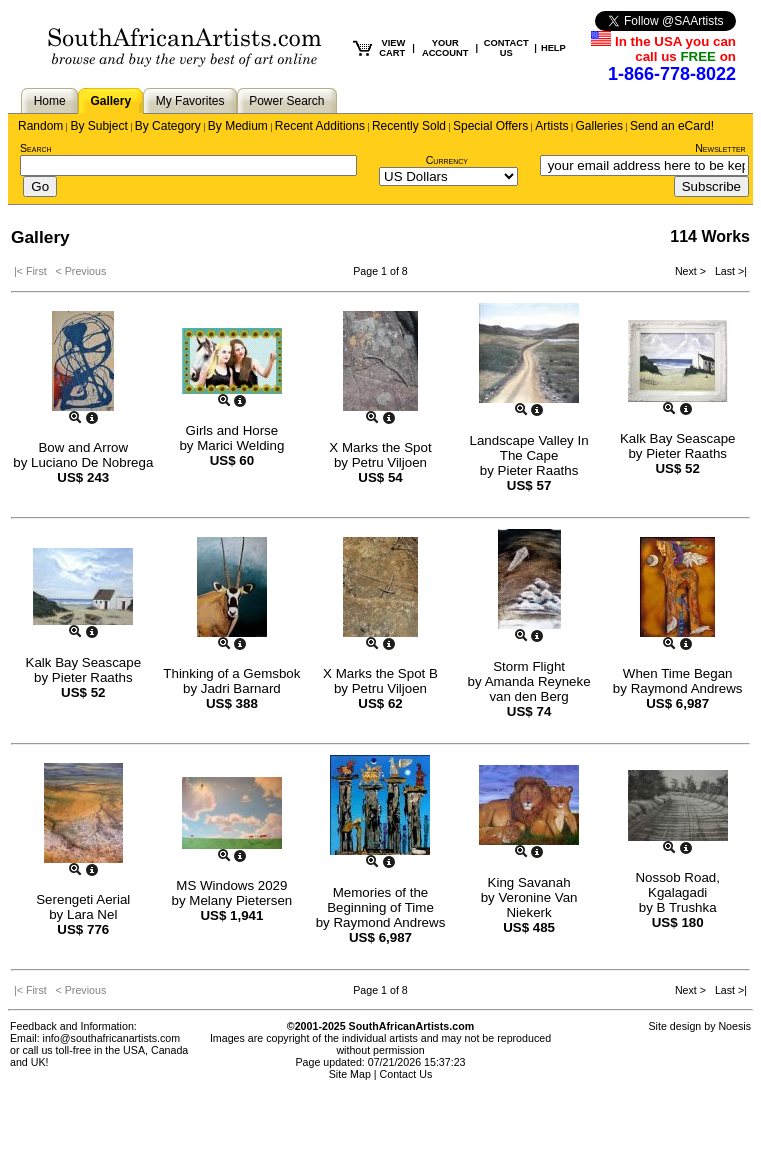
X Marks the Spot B (380, 673)
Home (50, 101)
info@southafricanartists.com (112, 1038)
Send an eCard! (672, 126)
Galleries (599, 126)
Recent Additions (320, 126)
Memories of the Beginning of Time (380, 900)
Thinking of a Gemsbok (231, 673)
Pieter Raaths (538, 470)
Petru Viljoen (389, 462)
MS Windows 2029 (231, 885)
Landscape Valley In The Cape (529, 448)
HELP (553, 48)
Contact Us (406, 1074)
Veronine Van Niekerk (537, 905)
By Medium (238, 126)
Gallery (110, 101)
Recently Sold (409, 126)
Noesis (734, 1026)
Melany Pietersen (240, 900)
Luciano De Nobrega (92, 462)
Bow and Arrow (83, 447)
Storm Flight (529, 666)
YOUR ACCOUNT (445, 48)
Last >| (728, 271)
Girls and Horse (232, 430)
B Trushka (687, 907)
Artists (551, 126)
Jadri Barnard (241, 688)
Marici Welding (240, 445)
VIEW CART (392, 48)
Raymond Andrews (687, 688)
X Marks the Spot (380, 447)
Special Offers (490, 126)
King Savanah (529, 882)
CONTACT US (506, 48)
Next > (692, 271)
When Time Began (678, 673)
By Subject (98, 126)
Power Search (286, 101)
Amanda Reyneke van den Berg (538, 689)
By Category (168, 126)
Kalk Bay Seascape (678, 438)
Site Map (350, 1074)
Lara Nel (92, 914)
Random (40, 126)
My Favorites (190, 101)
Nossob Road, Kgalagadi (677, 885)
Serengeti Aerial (83, 899)
